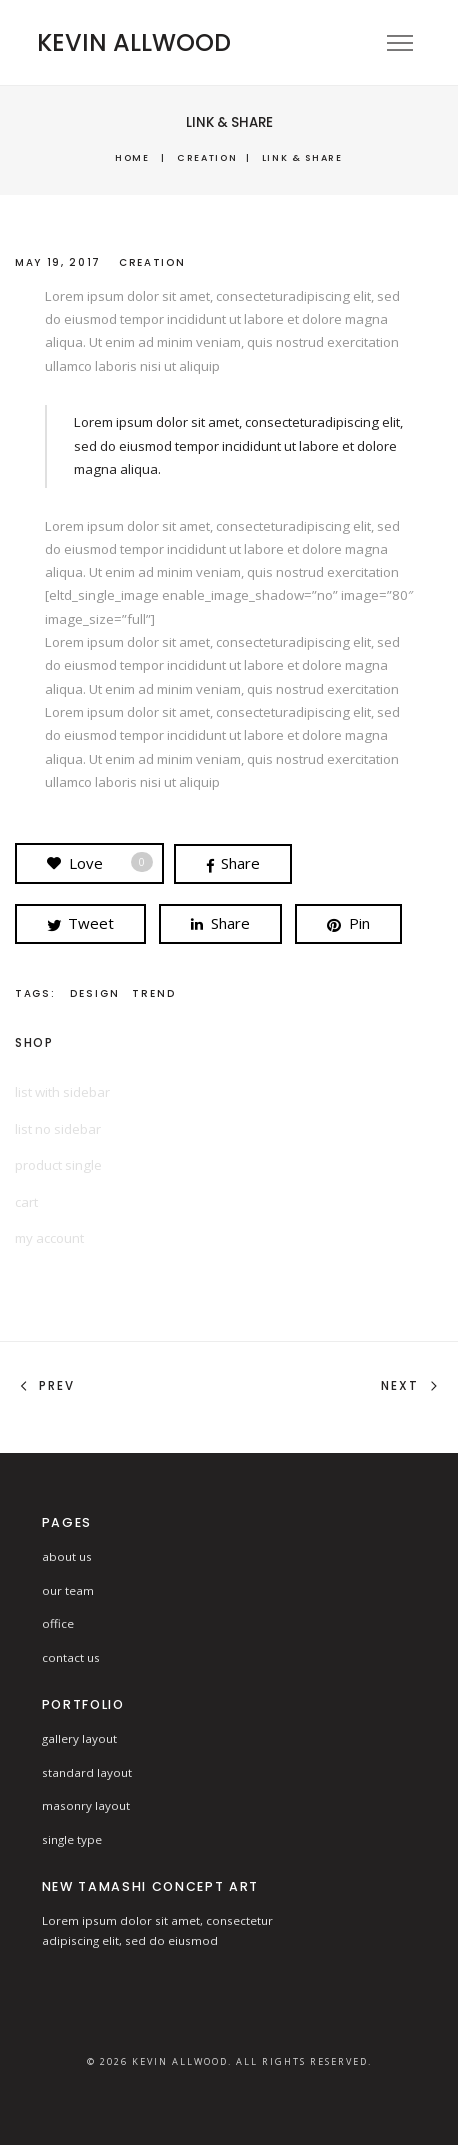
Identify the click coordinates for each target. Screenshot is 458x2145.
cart (26, 1202)
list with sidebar (62, 1092)
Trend (154, 993)
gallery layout (79, 1738)
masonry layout (86, 1805)
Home (132, 157)
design (95, 993)
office (58, 1623)
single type (72, 1839)
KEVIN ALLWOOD (134, 43)
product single (58, 1165)
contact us (71, 1657)
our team (68, 1590)
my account (49, 1238)
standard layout (87, 1772)
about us (67, 1556)
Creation (207, 157)
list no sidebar (58, 1129)
